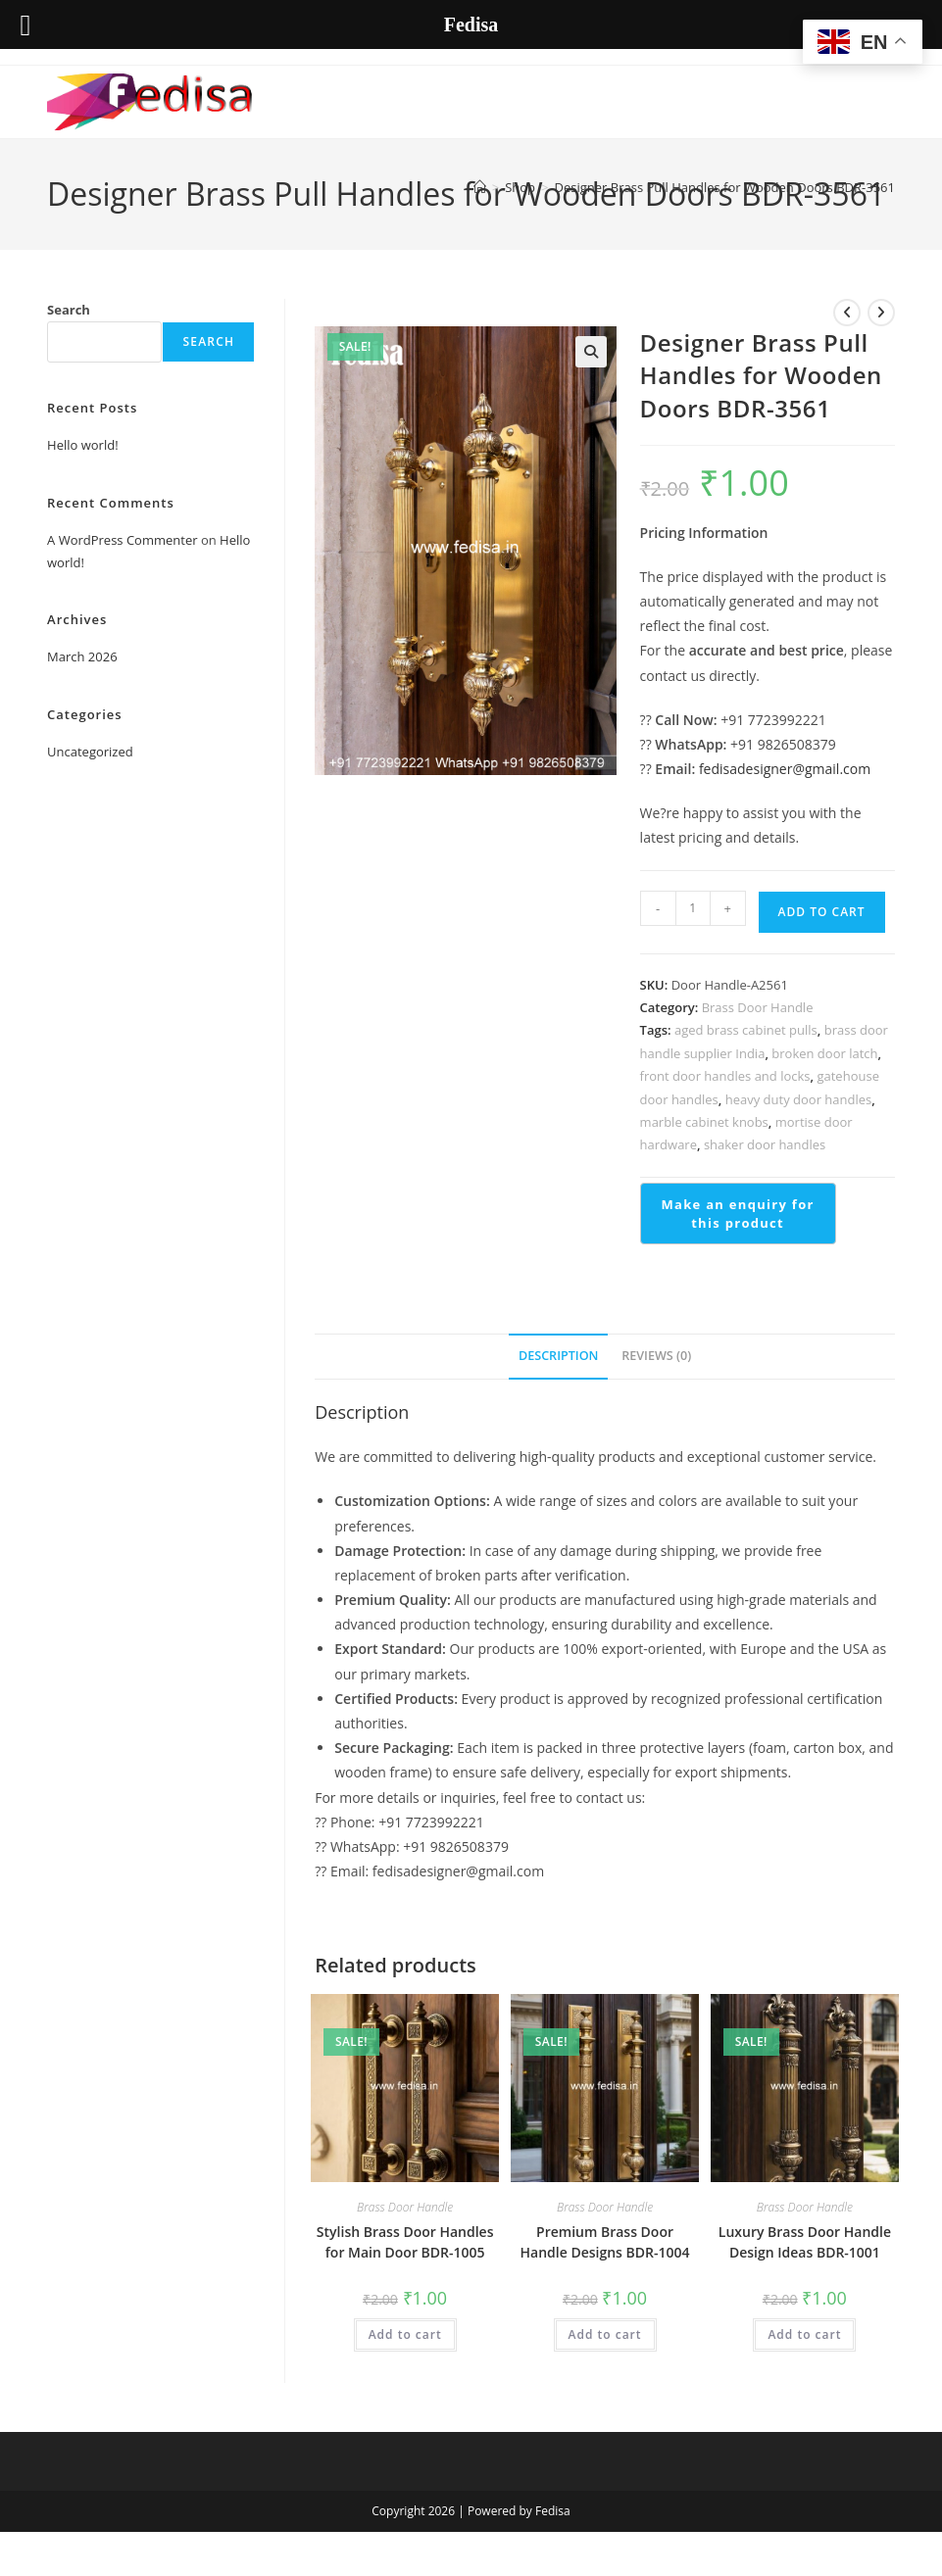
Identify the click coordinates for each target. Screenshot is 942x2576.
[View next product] (881, 312)
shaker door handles (764, 1144)
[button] (591, 351)
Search (68, 309)
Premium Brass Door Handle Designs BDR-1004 (605, 2241)
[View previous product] (847, 312)
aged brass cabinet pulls (746, 1030)
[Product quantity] (693, 908)
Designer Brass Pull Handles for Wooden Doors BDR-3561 (725, 187)
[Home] (479, 187)
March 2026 (82, 656)
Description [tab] (559, 1355)
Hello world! (83, 445)
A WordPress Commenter (122, 540)
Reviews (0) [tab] (656, 1355)
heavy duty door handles (798, 1099)
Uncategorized (90, 751)
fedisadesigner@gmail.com (784, 768)
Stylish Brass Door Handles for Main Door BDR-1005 (405, 2241)
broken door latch (824, 1053)
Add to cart (822, 911)
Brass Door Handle (758, 1007)
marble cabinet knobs (704, 1122)
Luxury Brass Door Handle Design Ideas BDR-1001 (805, 2241)
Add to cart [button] (405, 2334)
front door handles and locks (725, 1076)
